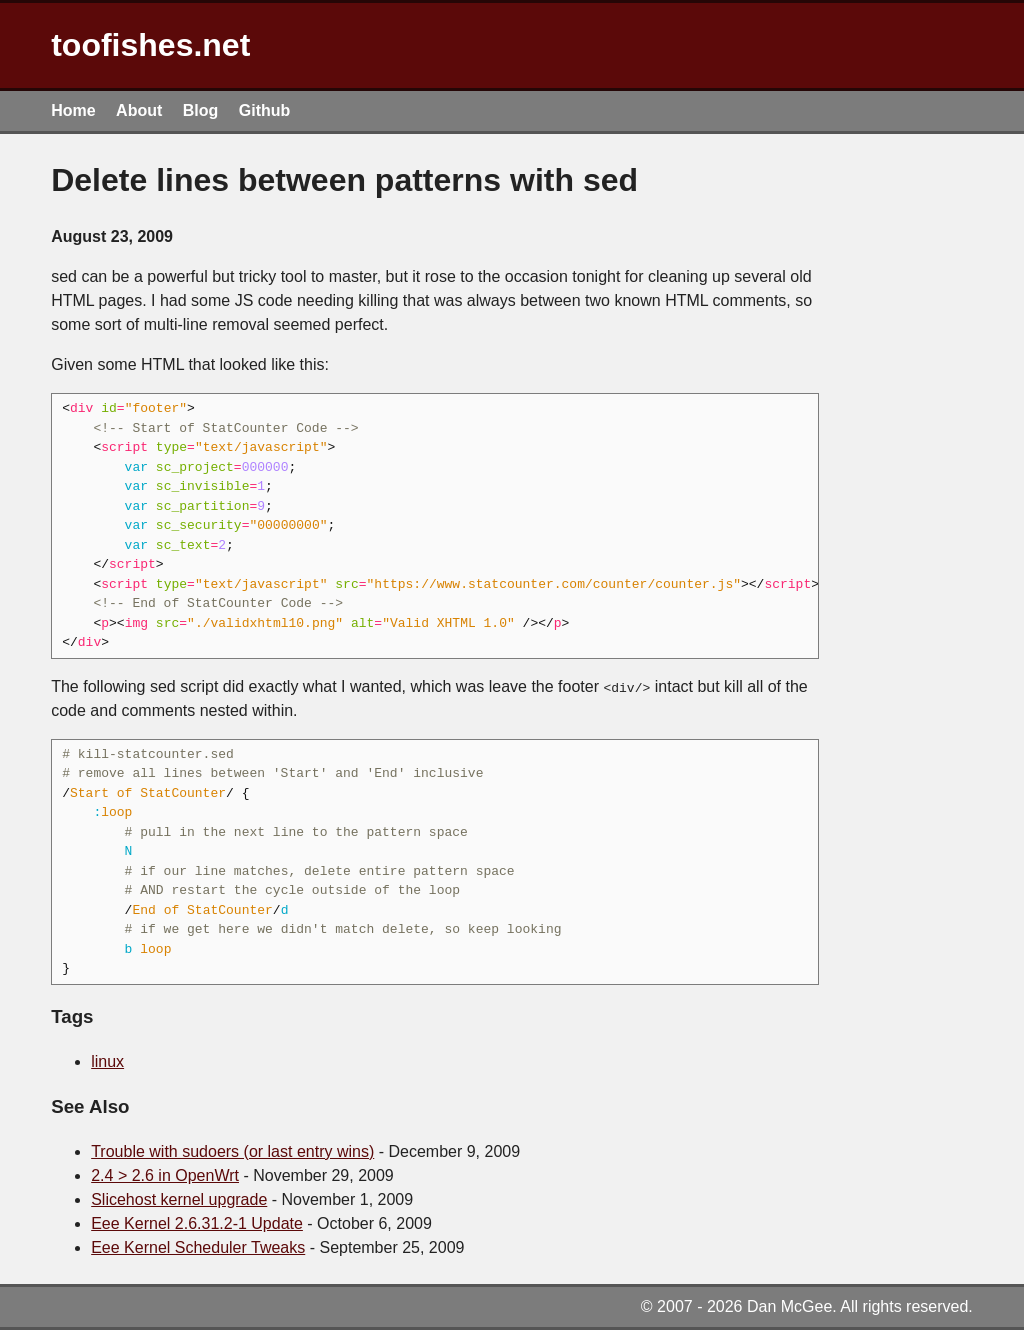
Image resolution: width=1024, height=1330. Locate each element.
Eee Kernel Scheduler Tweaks (198, 1247)
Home (73, 110)
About (139, 110)
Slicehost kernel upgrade (179, 1199)
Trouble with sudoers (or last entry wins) (232, 1151)
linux (107, 1061)
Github (265, 110)
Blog (201, 110)
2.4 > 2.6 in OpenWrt (165, 1175)
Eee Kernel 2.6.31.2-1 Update (197, 1223)
